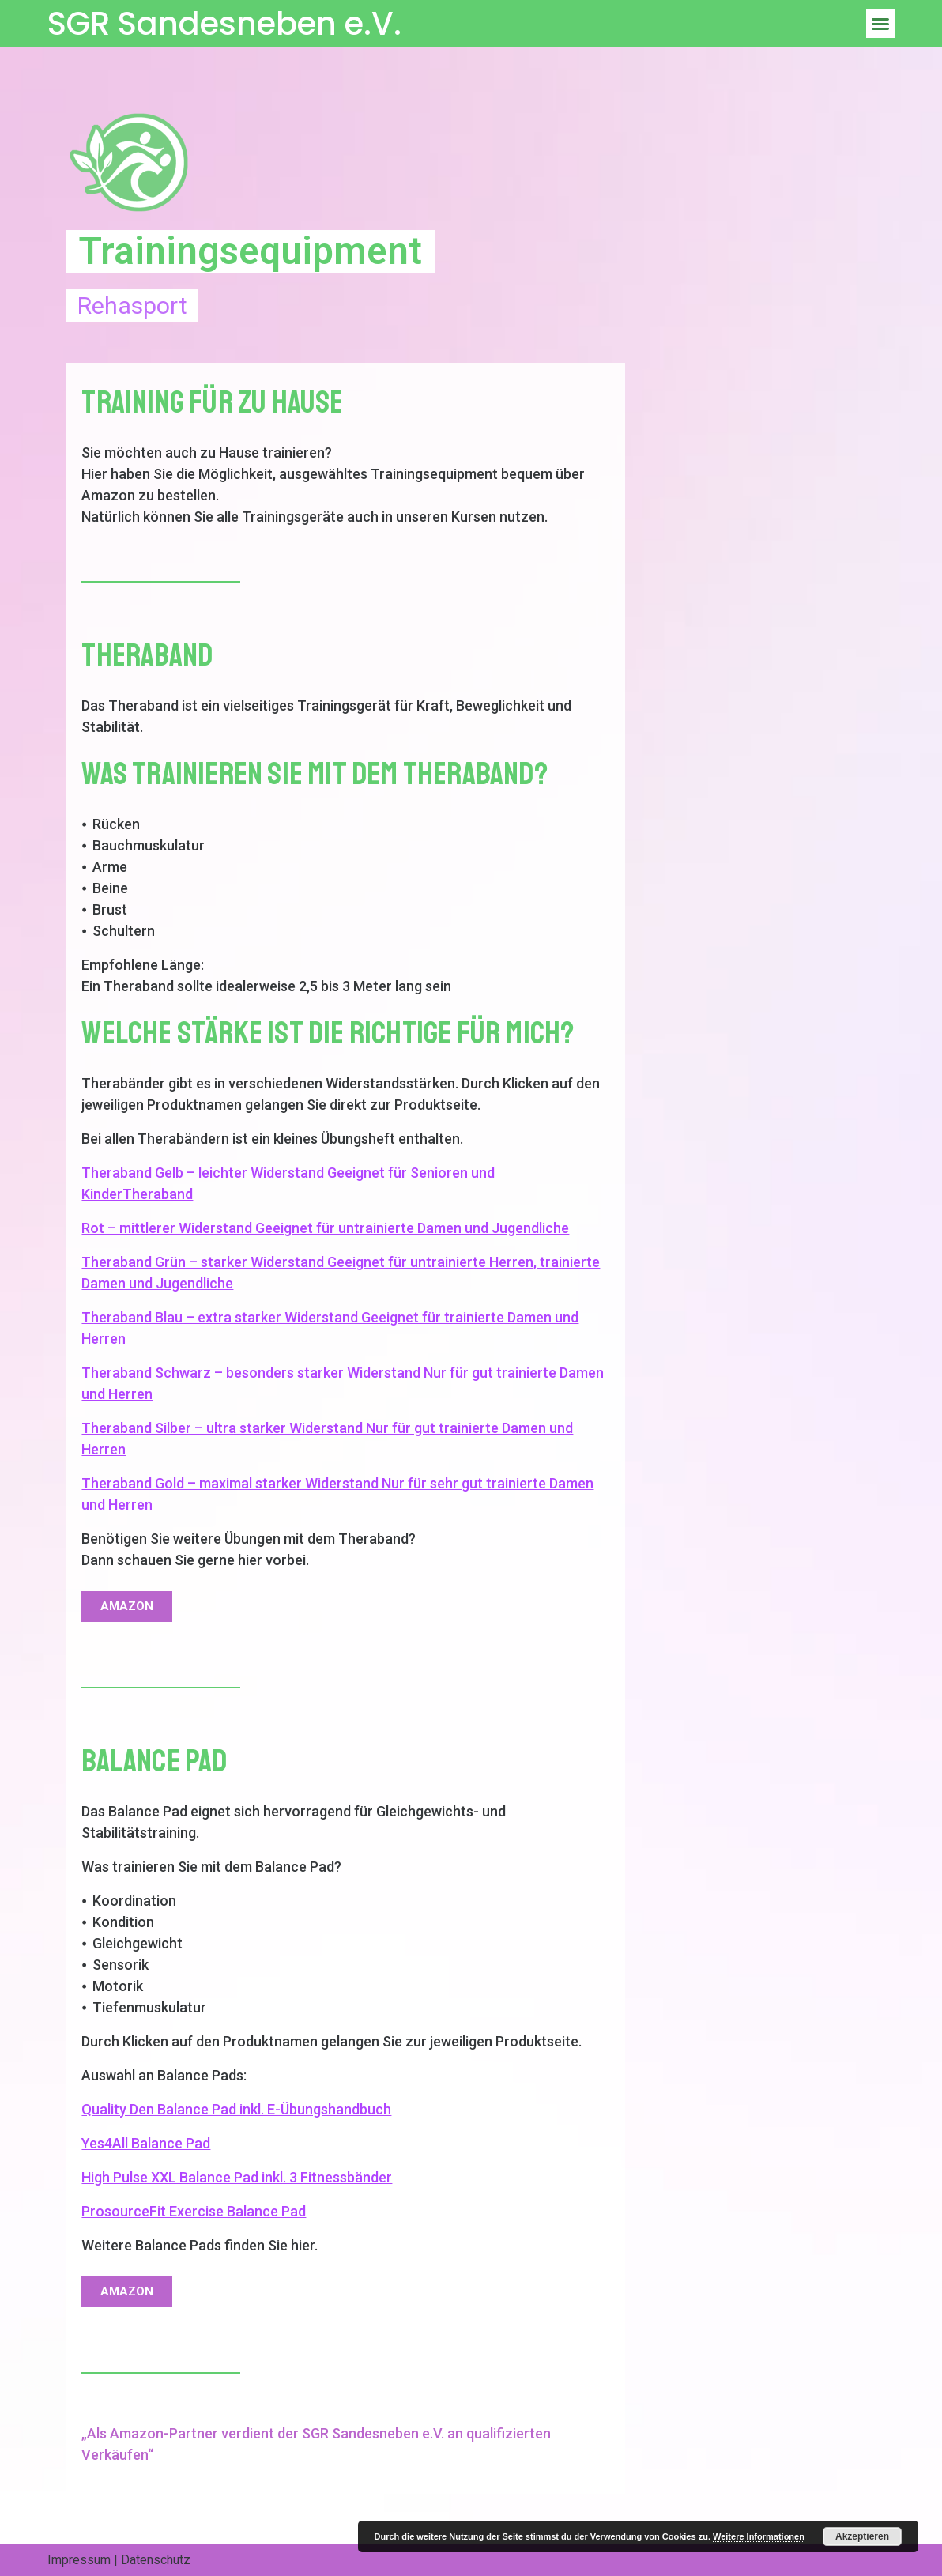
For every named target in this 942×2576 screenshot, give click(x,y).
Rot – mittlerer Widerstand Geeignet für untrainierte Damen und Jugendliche (325, 1228)
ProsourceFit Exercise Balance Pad (193, 2211)
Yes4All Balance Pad (145, 2143)
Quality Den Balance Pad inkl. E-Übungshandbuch (236, 2109)
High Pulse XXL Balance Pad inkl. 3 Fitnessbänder (236, 2177)
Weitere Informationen (758, 2536)
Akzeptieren (862, 2536)
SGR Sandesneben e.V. (224, 24)
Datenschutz (155, 2559)
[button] (880, 23)
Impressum (79, 2559)
